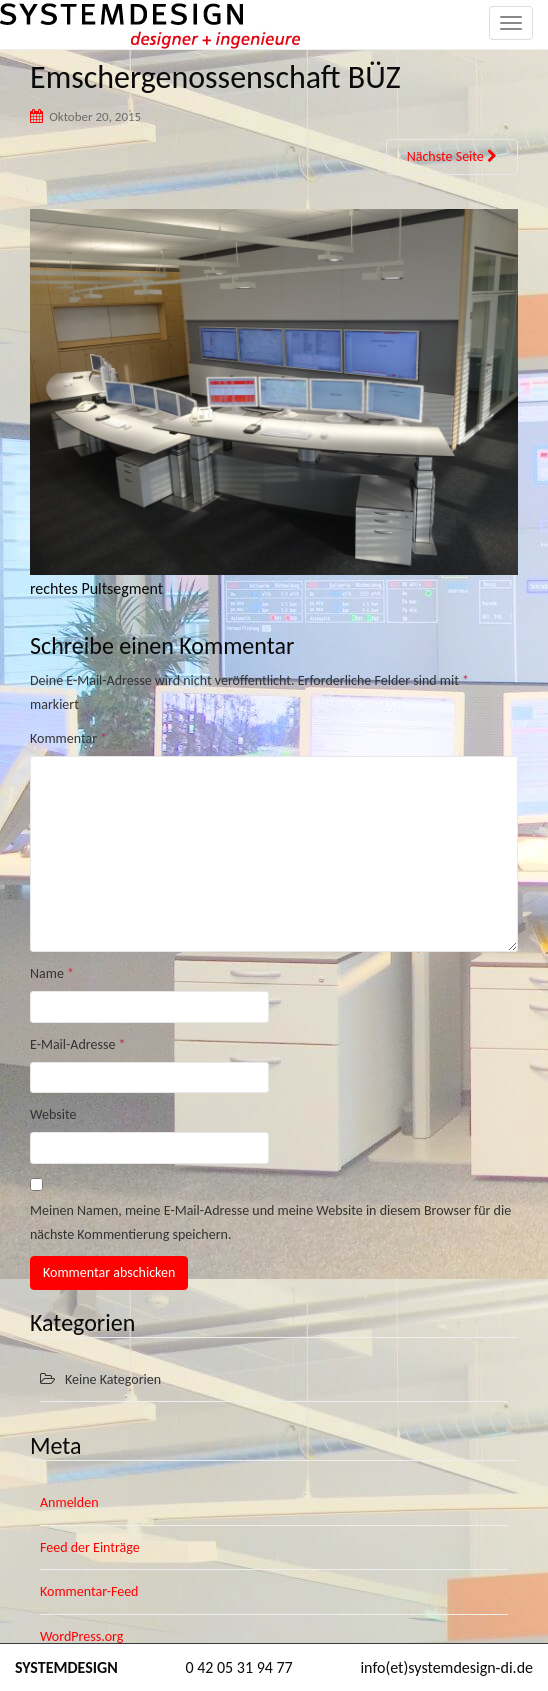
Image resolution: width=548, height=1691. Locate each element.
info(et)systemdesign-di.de (446, 1667)
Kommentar (68, 738)
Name (52, 973)
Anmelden (69, 1502)
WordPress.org (81, 1636)
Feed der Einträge (90, 1547)
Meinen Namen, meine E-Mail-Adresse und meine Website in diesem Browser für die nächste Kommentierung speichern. (270, 1222)
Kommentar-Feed (89, 1591)
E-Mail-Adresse (78, 1044)
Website (53, 1114)
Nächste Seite (452, 156)
